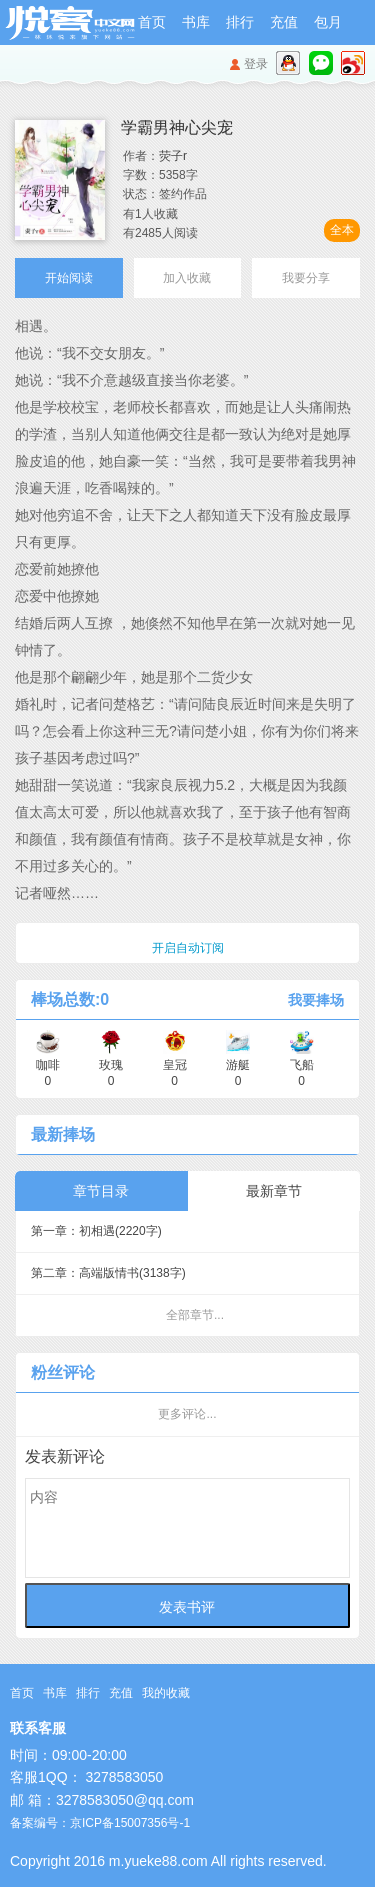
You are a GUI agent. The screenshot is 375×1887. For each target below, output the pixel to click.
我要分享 (306, 278)
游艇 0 (238, 1065)
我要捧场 (316, 1000)
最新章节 (274, 1191)
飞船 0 (302, 1065)
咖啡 (48, 1065)
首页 (152, 22)
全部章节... (195, 1315)
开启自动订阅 (188, 948)
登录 (256, 64)
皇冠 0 (175, 1065)
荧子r (173, 156)
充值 (284, 22)
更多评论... (187, 1414)
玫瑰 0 (111, 1065)
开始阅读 (69, 278)
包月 (328, 22)
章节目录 (101, 1191)
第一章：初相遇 (96, 1231)
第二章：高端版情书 (108, 1273)
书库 (196, 22)
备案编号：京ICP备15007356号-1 (100, 1823)
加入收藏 (187, 278)
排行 (240, 22)
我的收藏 (166, 1693)
